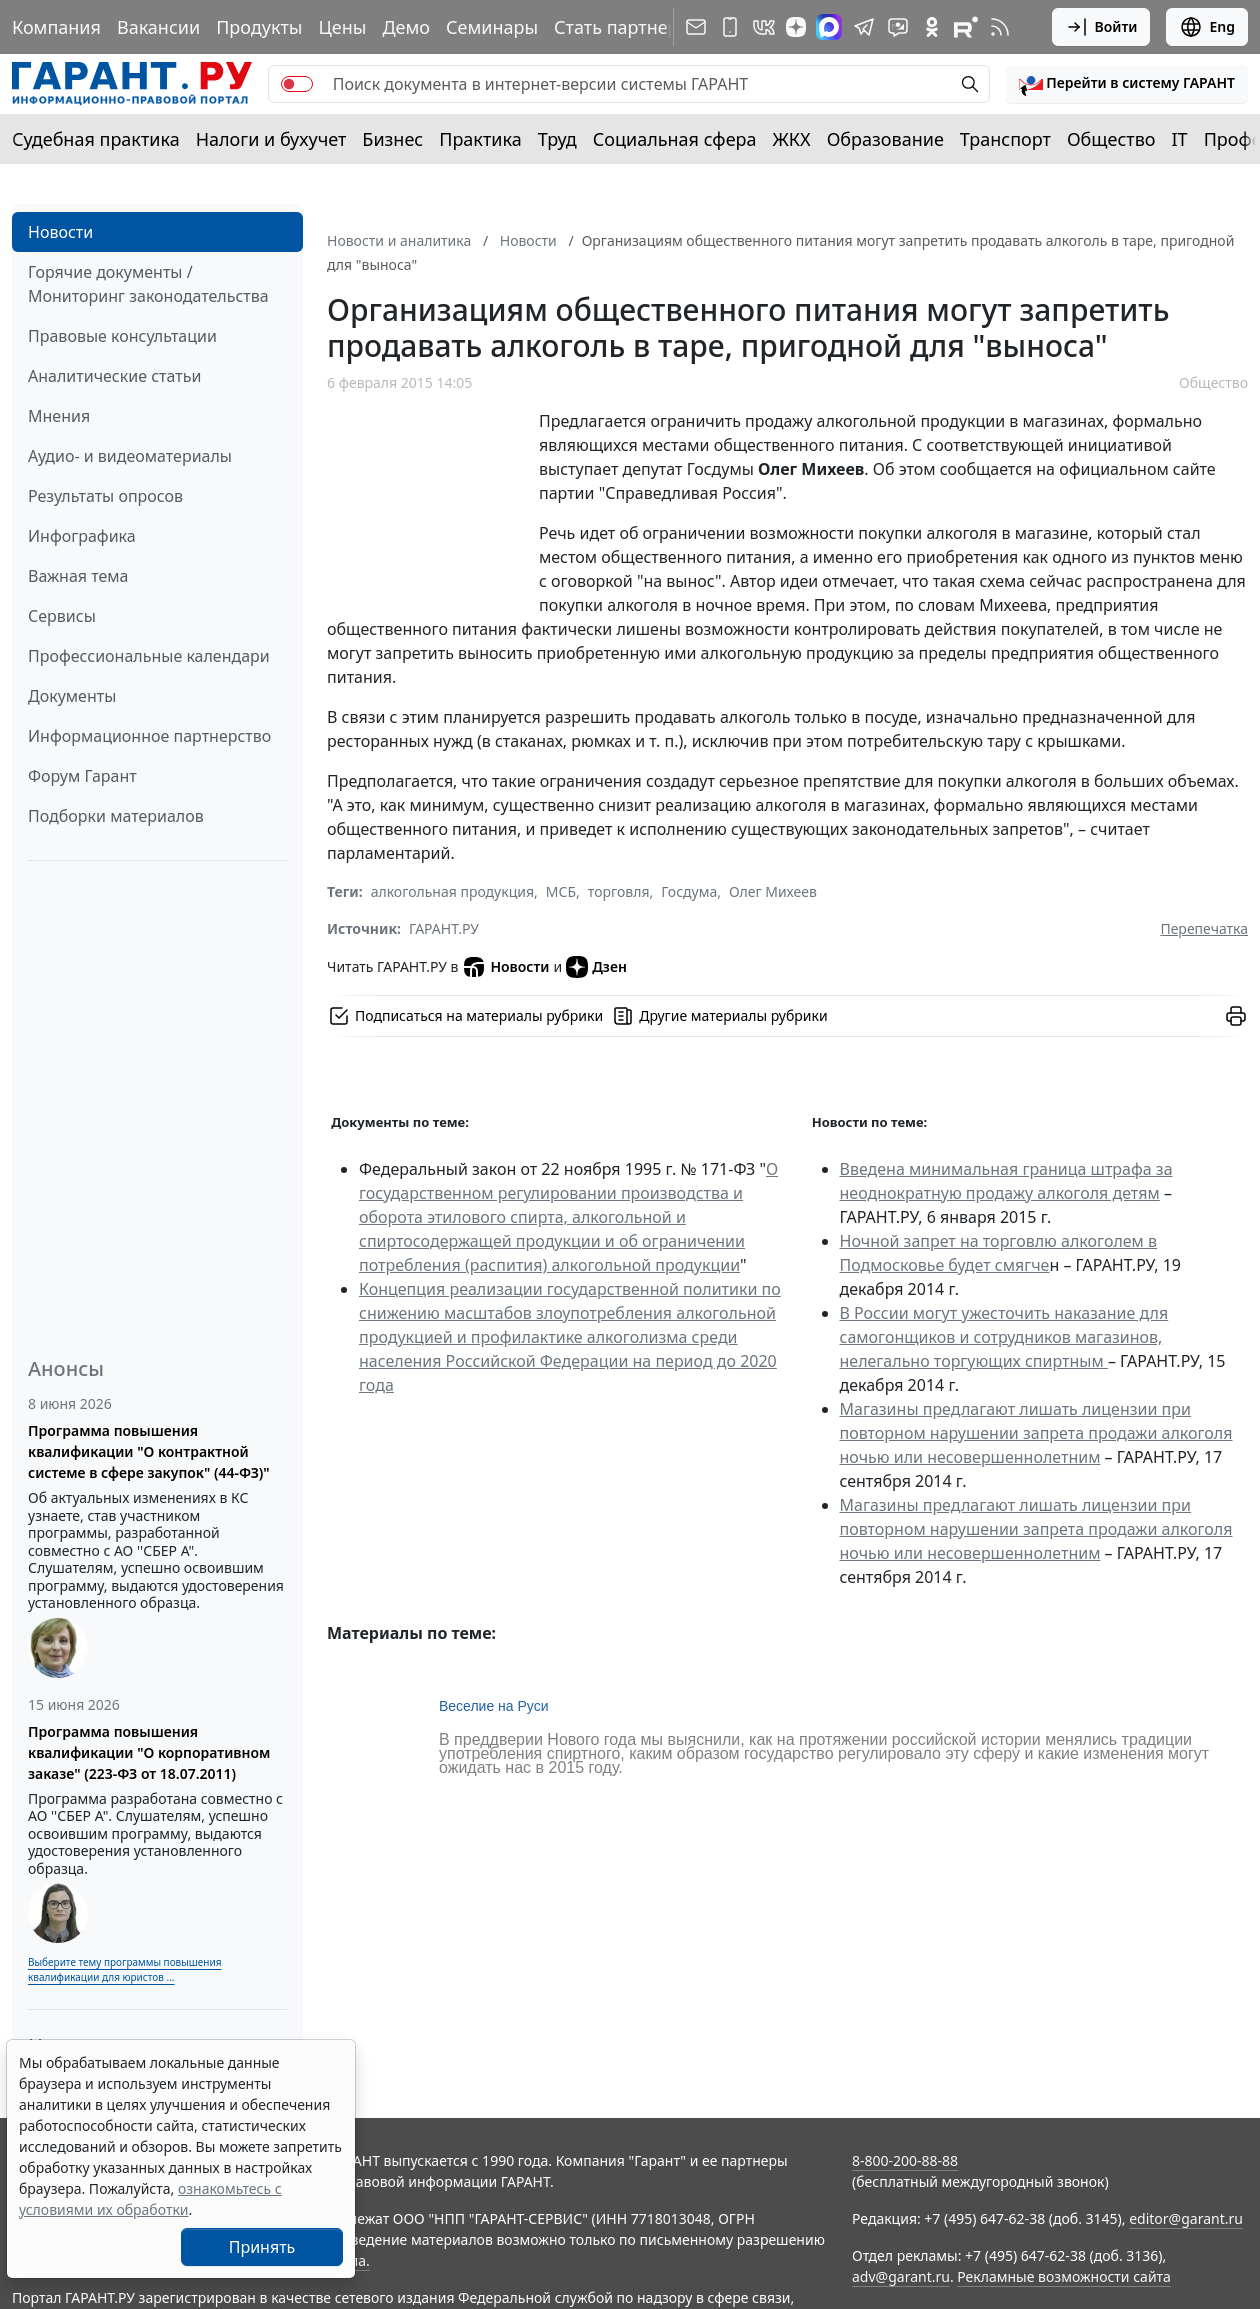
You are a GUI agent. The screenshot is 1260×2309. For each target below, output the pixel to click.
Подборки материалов (116, 816)
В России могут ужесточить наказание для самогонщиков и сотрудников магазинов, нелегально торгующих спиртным (1004, 1337)
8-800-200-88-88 (905, 2160)
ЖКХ (792, 139)
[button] (1127, 84)
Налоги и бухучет (271, 139)
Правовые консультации (122, 336)
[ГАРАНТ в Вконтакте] (764, 27)
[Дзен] (796, 27)
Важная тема (78, 576)
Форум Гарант (82, 776)
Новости (60, 232)
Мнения (59, 416)
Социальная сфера (675, 139)
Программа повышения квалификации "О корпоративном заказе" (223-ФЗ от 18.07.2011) (149, 1752)
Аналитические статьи (114, 376)
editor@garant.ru (1186, 2218)
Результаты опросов (105, 496)
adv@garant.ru (901, 2276)
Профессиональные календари (149, 656)
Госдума (689, 891)
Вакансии (158, 27)
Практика (480, 139)
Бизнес (392, 139)
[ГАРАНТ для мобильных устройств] (730, 27)
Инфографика (82, 536)
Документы (72, 696)
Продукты (259, 27)
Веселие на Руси (494, 1706)
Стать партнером (628, 27)
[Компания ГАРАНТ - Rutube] (966, 27)
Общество (1111, 139)
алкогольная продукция (452, 891)
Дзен (596, 967)
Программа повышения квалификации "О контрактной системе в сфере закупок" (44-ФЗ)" (149, 1451)
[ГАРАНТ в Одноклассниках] (932, 27)
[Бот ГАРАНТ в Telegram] (898, 27)
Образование (885, 139)
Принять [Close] (262, 2247)
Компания (56, 27)
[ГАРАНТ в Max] (829, 27)
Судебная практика (96, 139)
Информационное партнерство (149, 736)
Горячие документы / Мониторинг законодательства (148, 284)
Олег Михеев (773, 891)
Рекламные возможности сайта (1064, 2276)
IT (1180, 139)
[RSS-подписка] (1000, 27)
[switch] (297, 84)
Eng (1207, 27)
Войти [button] (1101, 27)
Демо (406, 27)
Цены (342, 27)
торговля (619, 891)
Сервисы (62, 616)
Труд (557, 139)
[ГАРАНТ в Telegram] (864, 27)
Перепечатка (1204, 928)
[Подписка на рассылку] (696, 27)
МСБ (561, 891)
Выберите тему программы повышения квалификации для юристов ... (124, 1969)
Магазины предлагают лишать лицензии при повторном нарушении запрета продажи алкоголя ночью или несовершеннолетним (1036, 1433)
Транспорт (1005, 139)
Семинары (492, 27)
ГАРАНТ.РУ (444, 928)
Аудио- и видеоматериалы (130, 456)
